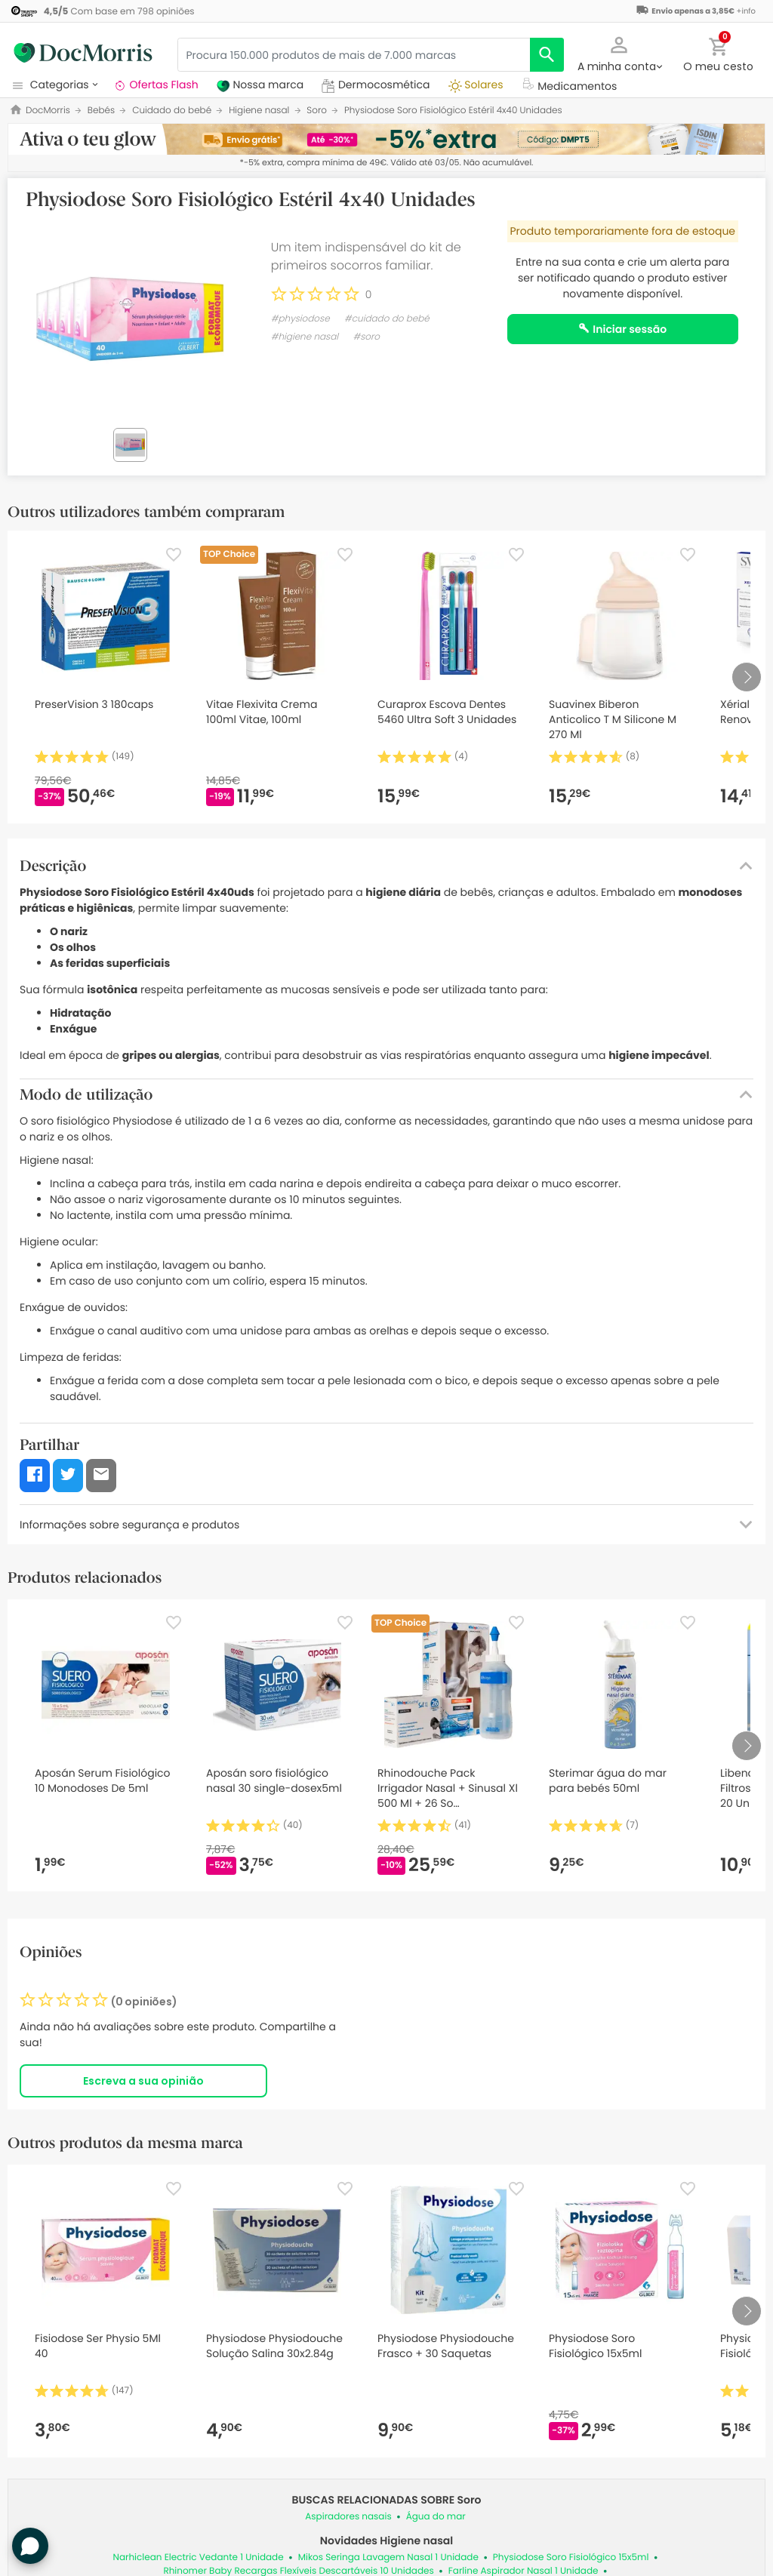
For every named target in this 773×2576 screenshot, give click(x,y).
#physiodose (300, 318)
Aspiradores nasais (348, 2516)
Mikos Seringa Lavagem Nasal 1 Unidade (388, 2557)
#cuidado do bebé (387, 318)
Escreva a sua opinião (143, 2080)
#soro (366, 337)
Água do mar (436, 2516)
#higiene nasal (304, 337)
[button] (619, 52)
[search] (547, 55)
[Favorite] (174, 555)
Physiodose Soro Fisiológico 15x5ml (571, 2557)
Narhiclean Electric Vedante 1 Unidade (197, 2557)
